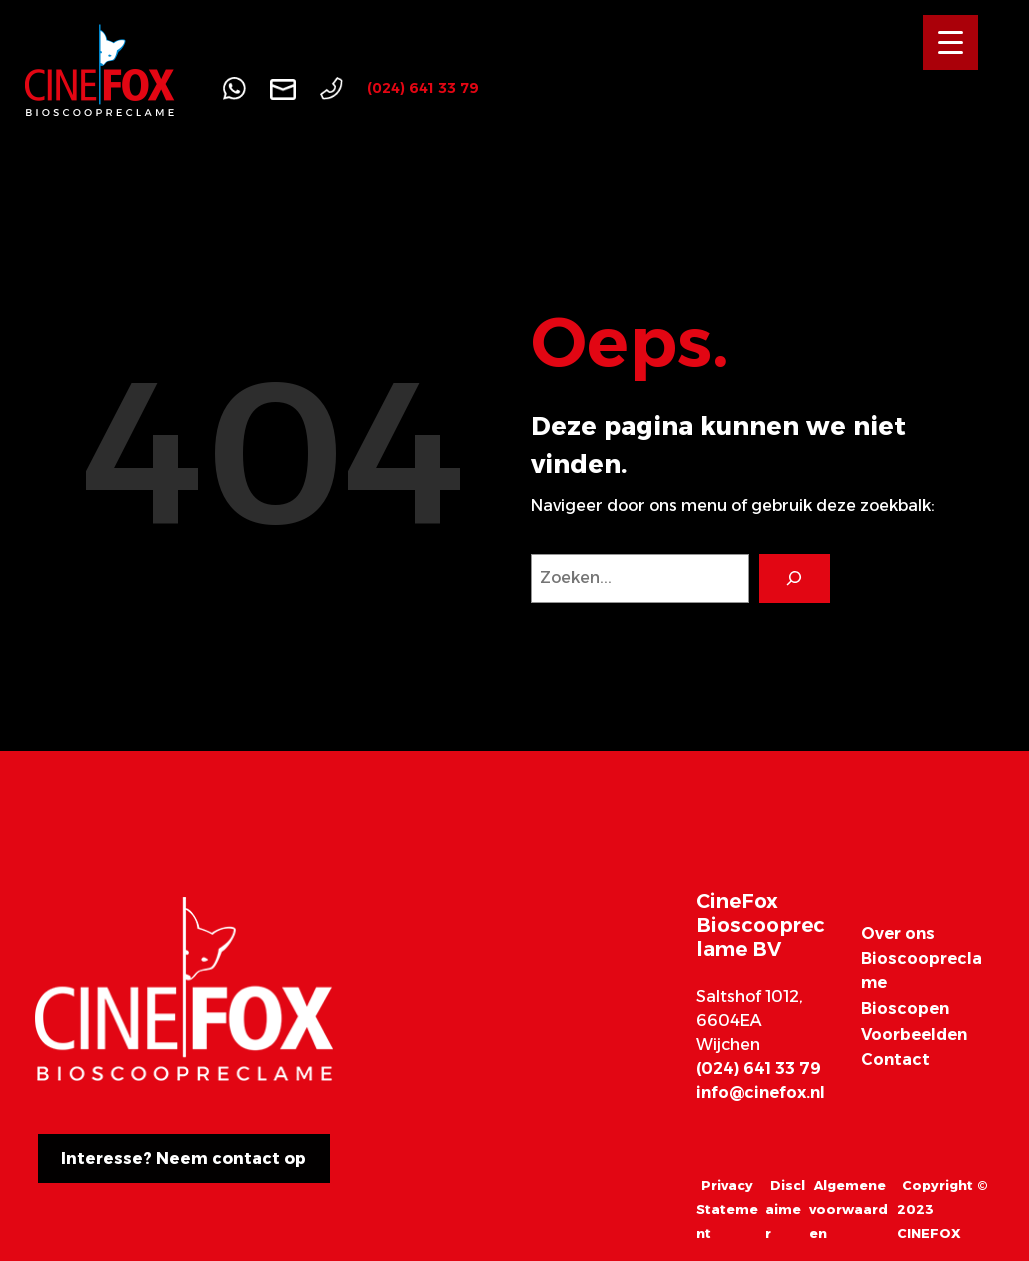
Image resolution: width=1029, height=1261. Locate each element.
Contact (895, 1059)
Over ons (898, 933)
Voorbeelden (914, 1034)
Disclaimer (785, 1209)
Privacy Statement (727, 1209)
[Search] (794, 578)
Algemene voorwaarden (848, 1209)
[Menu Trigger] (950, 42)
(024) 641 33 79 (423, 88)
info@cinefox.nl (760, 1092)
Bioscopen (905, 1008)
